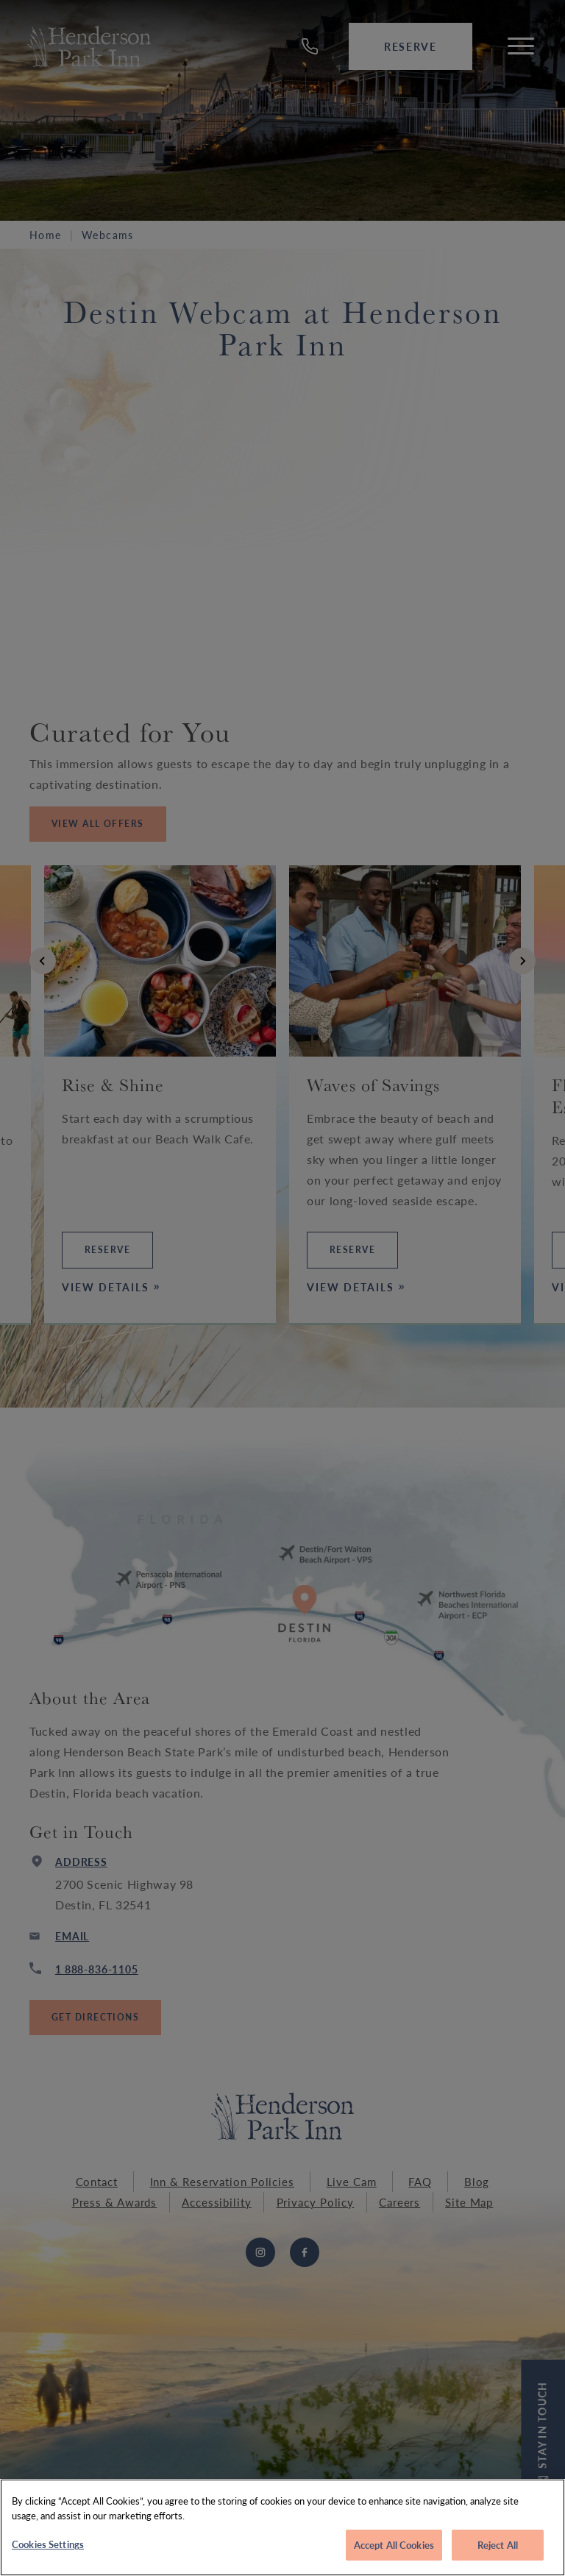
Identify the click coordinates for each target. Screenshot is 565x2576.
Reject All (497, 2545)
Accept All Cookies (394, 2545)
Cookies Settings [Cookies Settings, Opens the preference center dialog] (48, 2544)
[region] (282, 2527)
